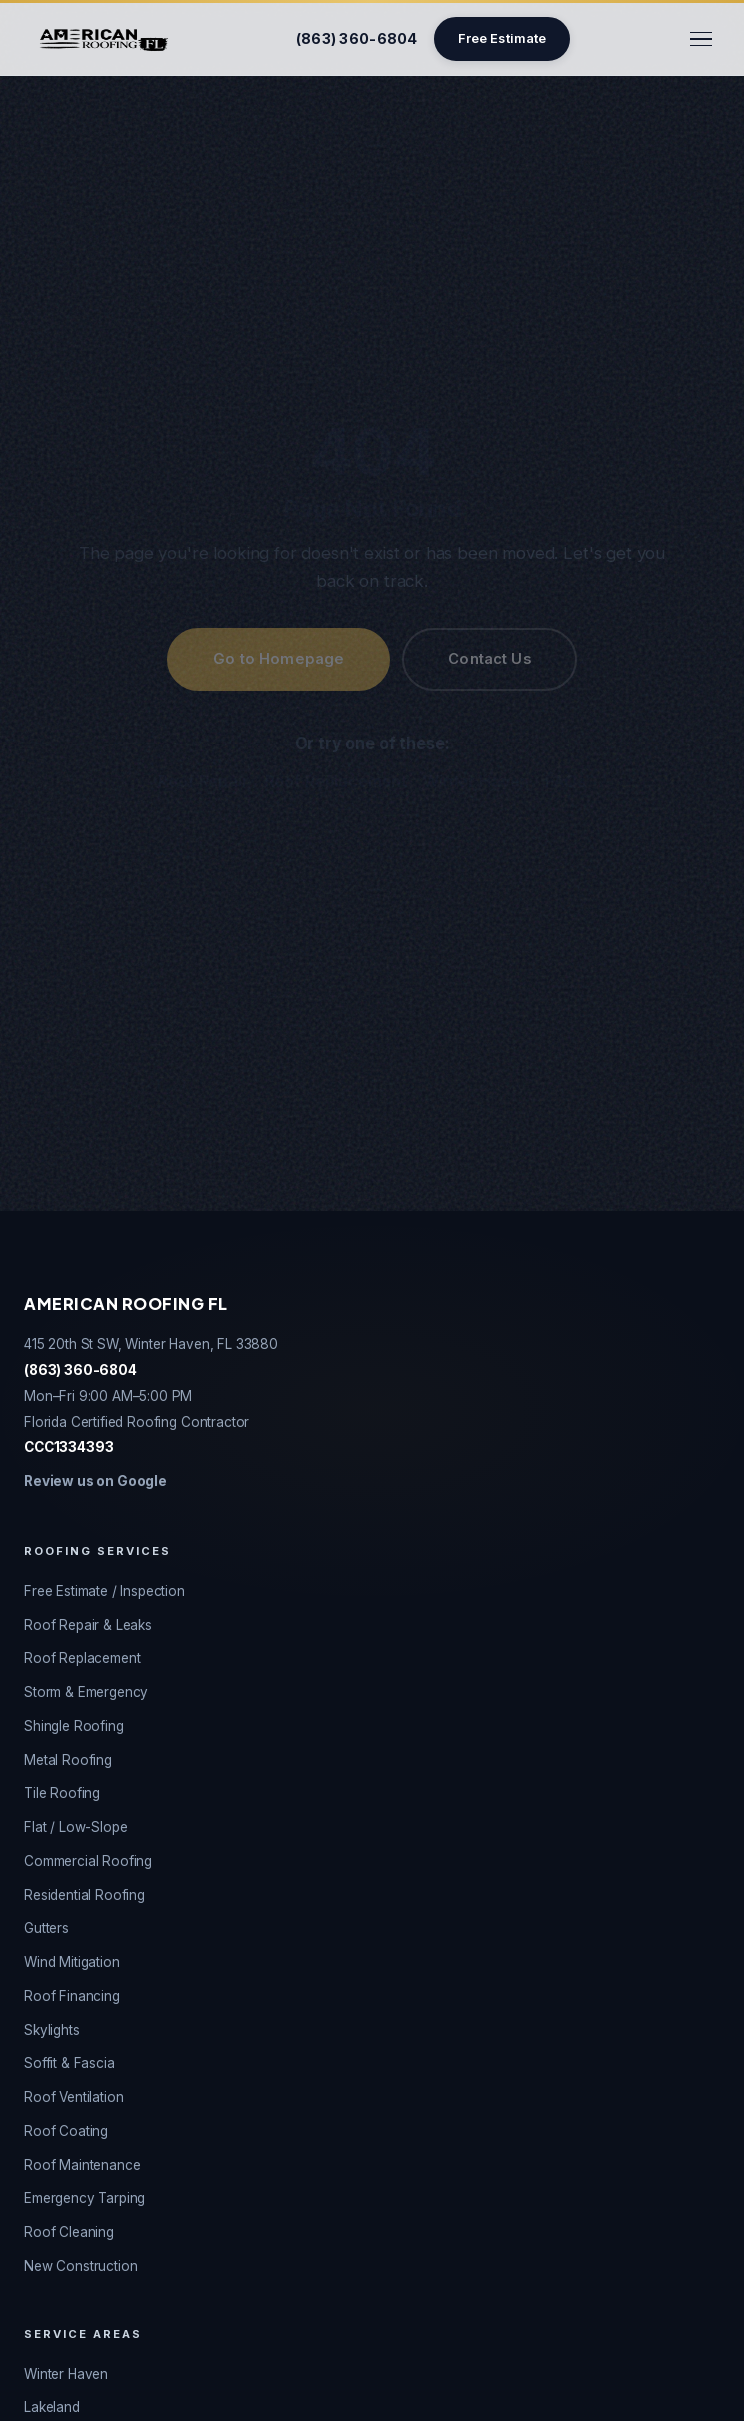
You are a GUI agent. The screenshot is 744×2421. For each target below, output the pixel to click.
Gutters (46, 1928)
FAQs (565, 781)
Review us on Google (95, 1481)
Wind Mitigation (72, 1962)
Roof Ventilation (73, 2097)
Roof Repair (203, 781)
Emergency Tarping (84, 2198)
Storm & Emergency (86, 1692)
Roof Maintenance (82, 2165)
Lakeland (52, 2407)
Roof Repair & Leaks (88, 1625)
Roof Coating (66, 2131)
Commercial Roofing (88, 1861)
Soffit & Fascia (69, 2063)
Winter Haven (476, 781)
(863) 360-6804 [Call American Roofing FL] (357, 38)
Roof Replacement (336, 781)
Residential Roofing (84, 1895)
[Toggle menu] (701, 39)
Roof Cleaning (69, 2232)
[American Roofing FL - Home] (104, 39)
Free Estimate (502, 38)
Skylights (52, 2030)
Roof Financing (72, 1996)
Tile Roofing (62, 1793)
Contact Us (489, 659)
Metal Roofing (68, 1760)
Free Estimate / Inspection (104, 1591)
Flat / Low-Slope (75, 1827)
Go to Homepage (278, 659)
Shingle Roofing (74, 1726)
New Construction (80, 2266)
